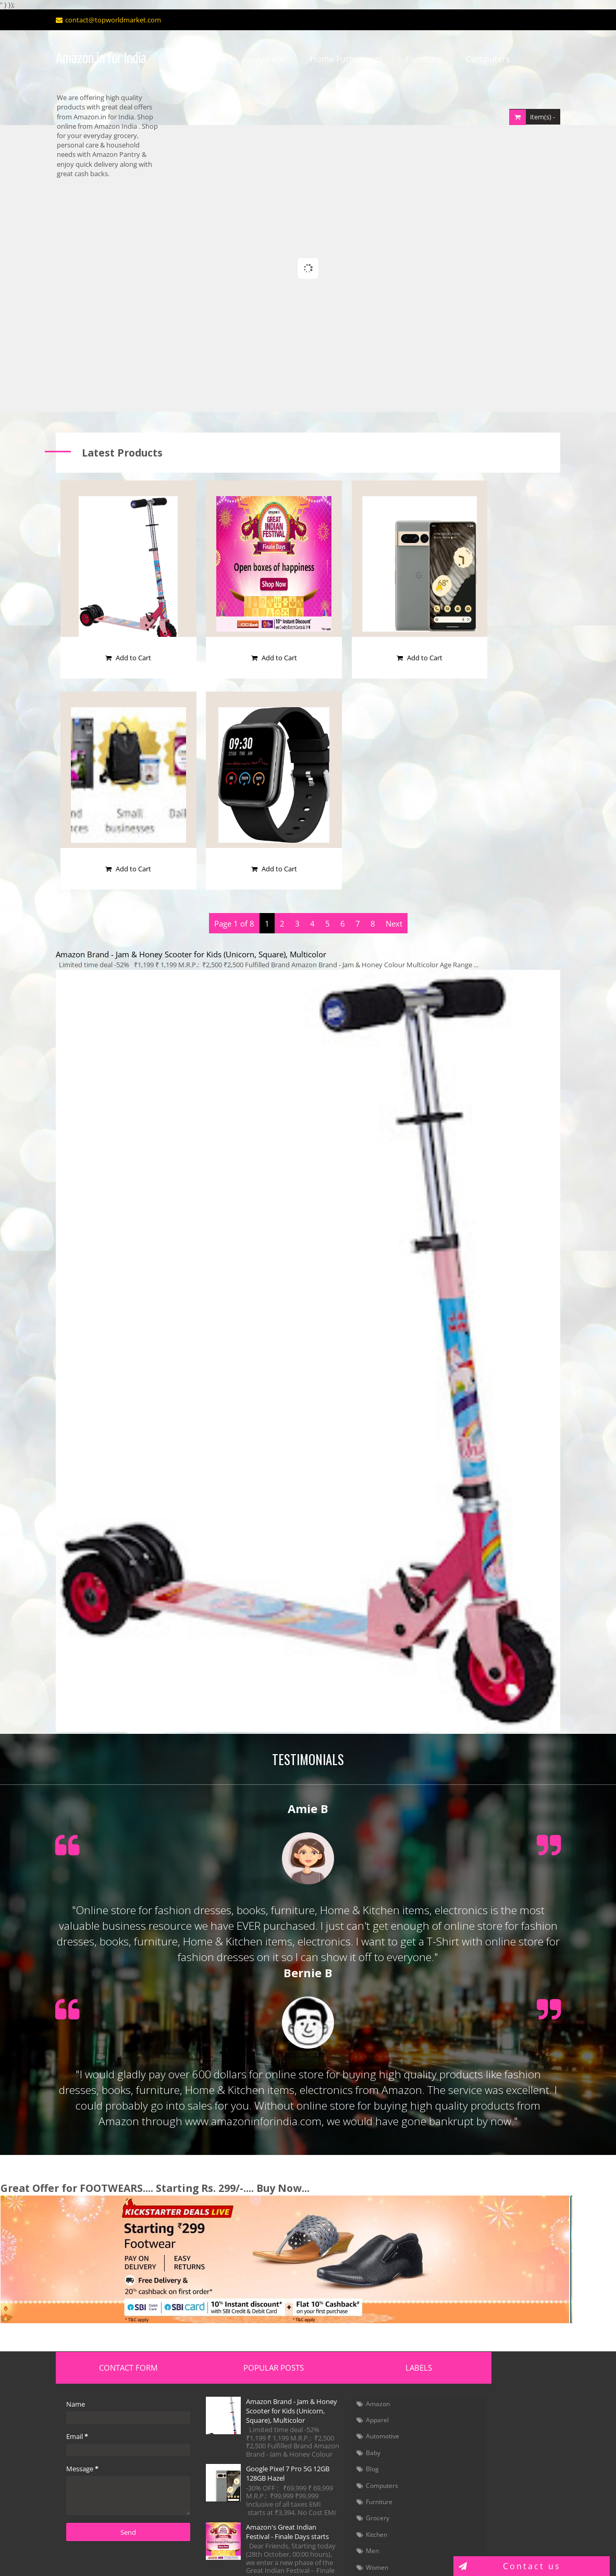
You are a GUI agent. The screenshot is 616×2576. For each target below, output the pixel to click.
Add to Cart (112, 563)
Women (339, 2498)
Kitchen (338, 2465)
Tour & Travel (480, 2440)
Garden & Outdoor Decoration (506, 2375)
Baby (335, 2383)
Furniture (415, 59)
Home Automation (489, 2386)
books (336, 2514)
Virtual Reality (481, 2409)
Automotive (344, 2367)
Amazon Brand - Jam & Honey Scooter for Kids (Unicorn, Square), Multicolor (182, 860)
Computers (480, 59)
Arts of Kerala (480, 2475)
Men (334, 2481)
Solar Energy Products (494, 2397)
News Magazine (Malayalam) (504, 2463)
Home (171, 59)
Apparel (263, 59)
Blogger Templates (259, 2555)
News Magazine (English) (498, 2452)
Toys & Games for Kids (494, 2363)
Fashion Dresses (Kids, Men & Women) (496, 2348)
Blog (215, 59)
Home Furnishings (338, 59)
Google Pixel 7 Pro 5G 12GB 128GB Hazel (256, 2413)
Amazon (340, 2334)
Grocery (339, 2448)
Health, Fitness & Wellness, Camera (492, 2425)
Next (394, 829)
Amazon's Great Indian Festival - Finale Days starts (258, 2476)
